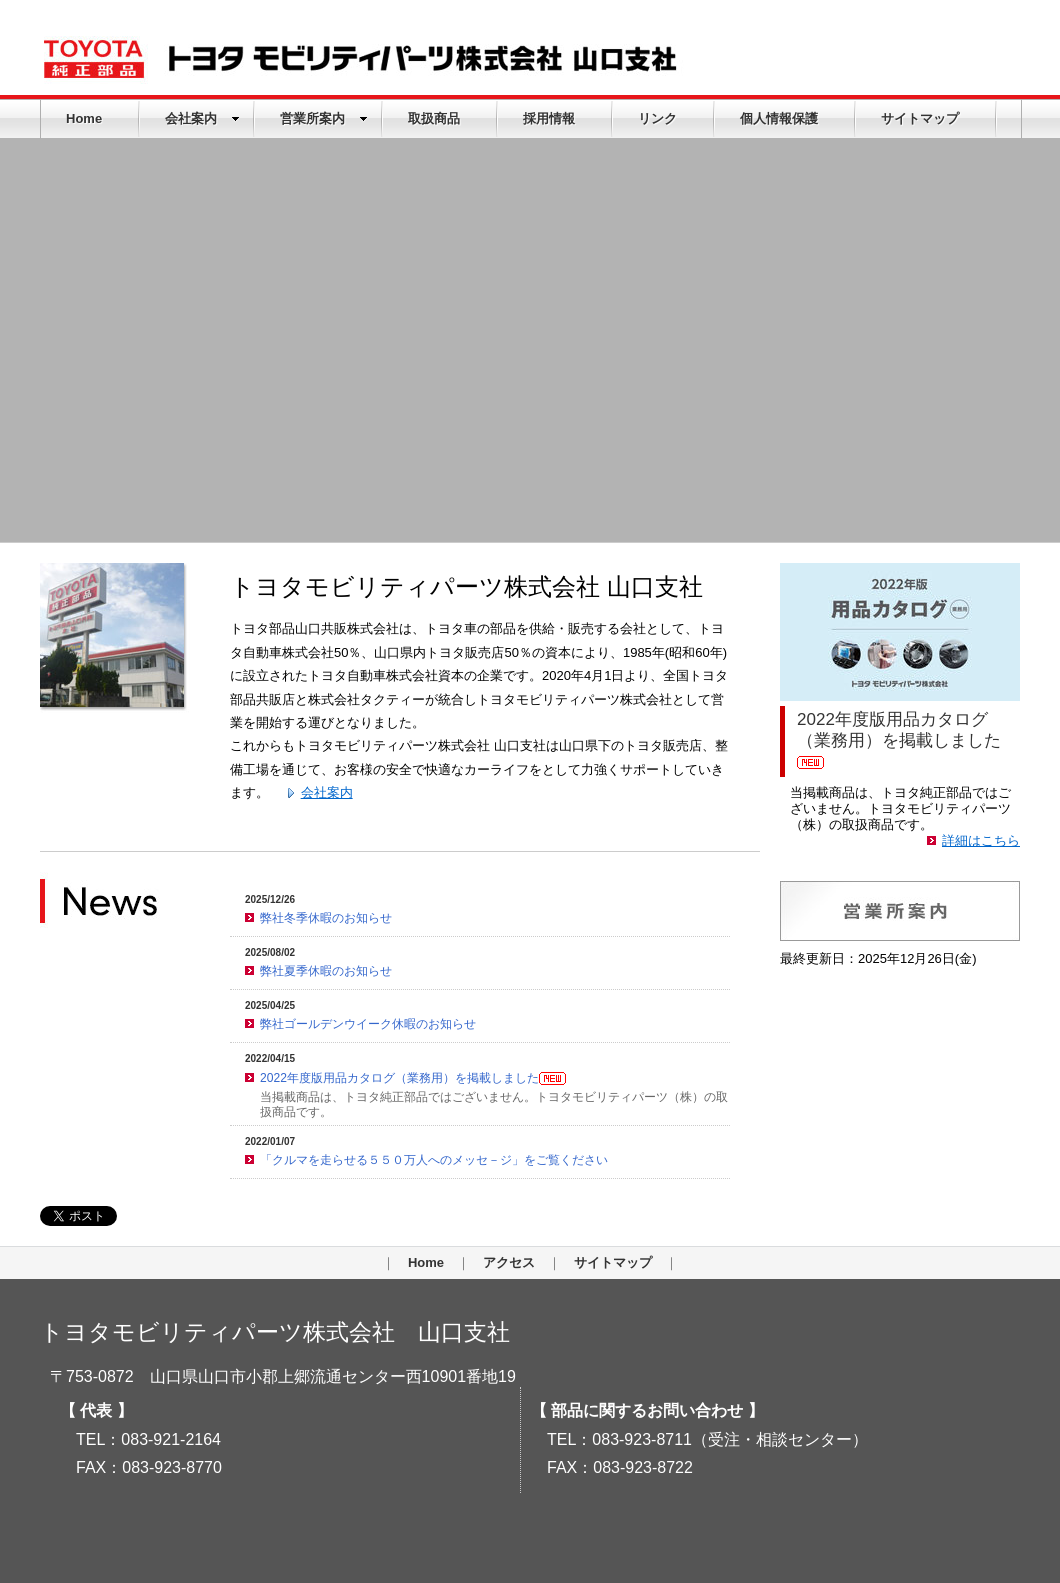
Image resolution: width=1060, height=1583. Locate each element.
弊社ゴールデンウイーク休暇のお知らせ (368, 1024)
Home (84, 118)
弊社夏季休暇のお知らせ (326, 971)
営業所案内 (324, 118)
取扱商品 (434, 118)
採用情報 (549, 118)
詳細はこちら (981, 840)
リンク (657, 118)
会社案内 (202, 118)
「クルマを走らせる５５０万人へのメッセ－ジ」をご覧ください (434, 1160)
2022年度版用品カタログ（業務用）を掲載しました (413, 1078)
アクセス (509, 1262)
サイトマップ (920, 118)
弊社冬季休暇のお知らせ (326, 918)
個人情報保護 (779, 118)
